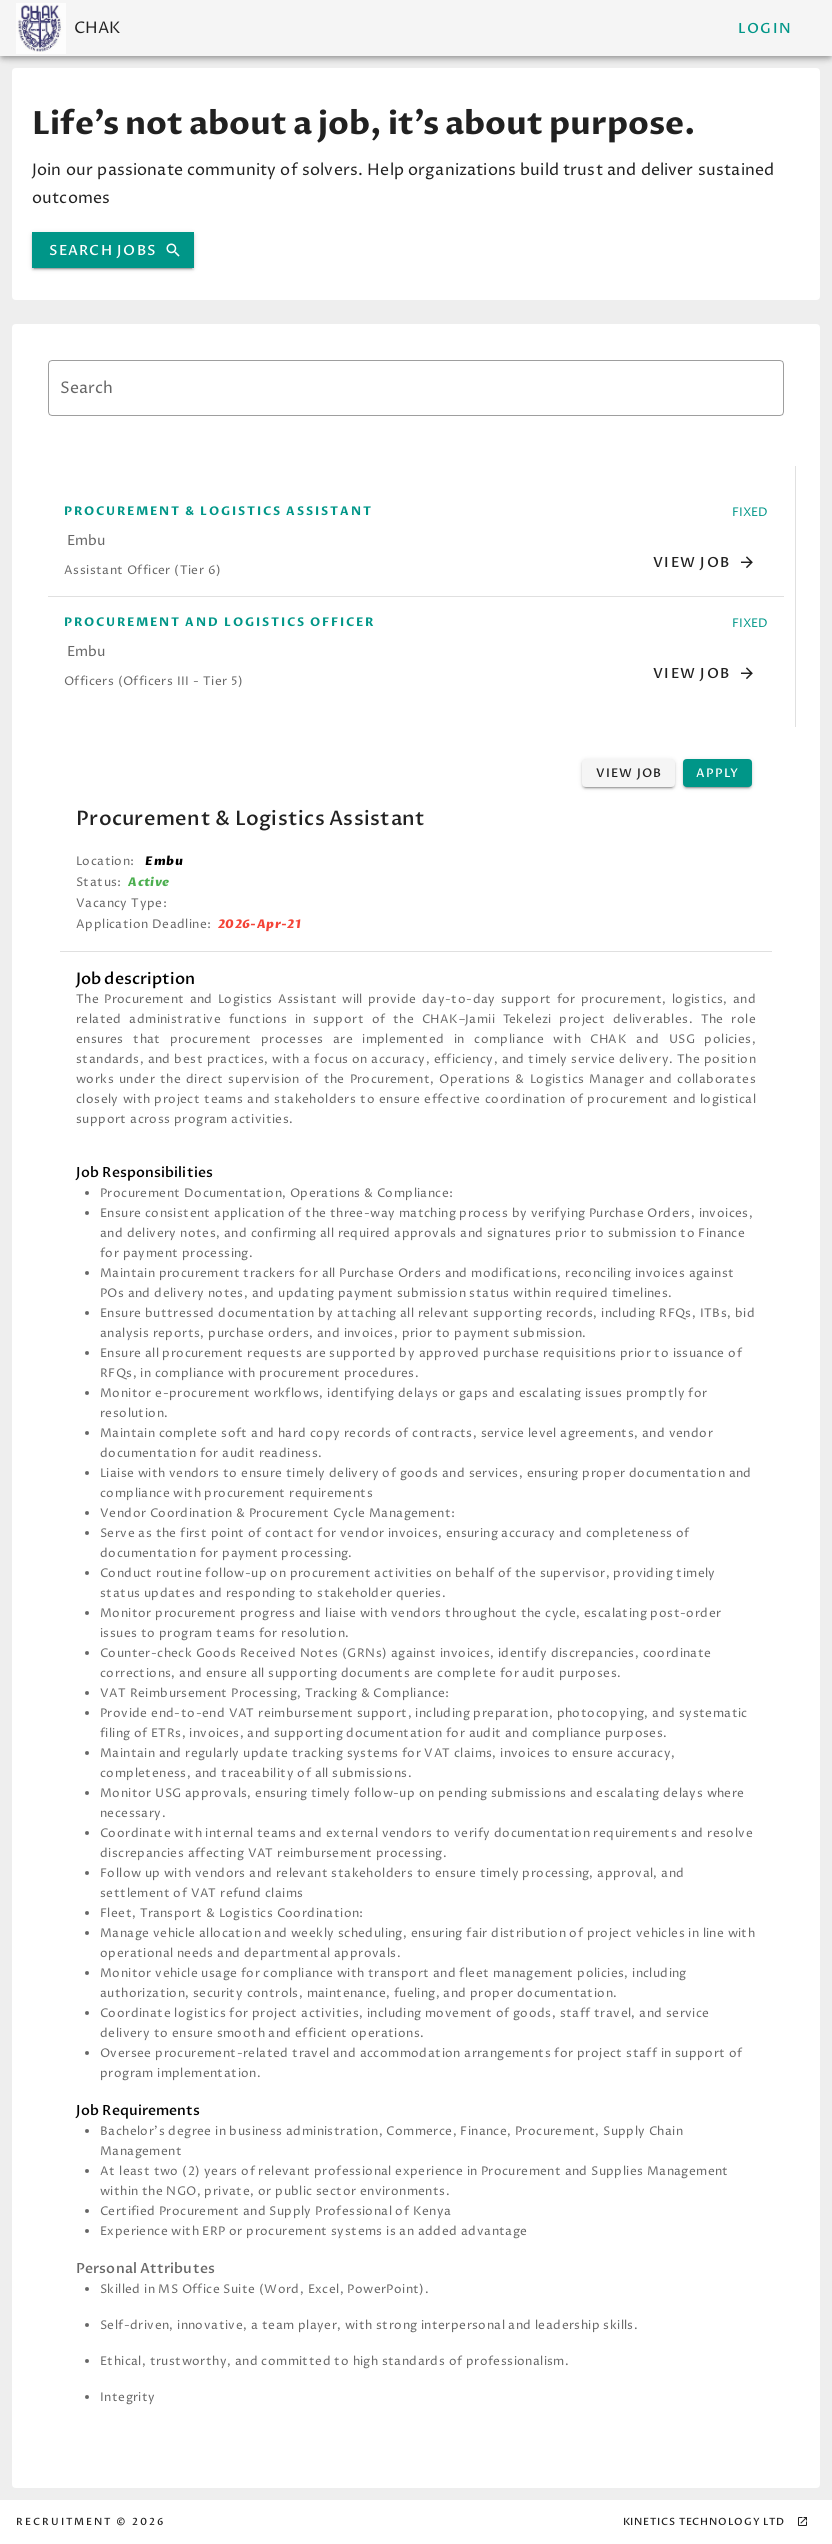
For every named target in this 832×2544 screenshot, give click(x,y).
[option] (416, 541)
